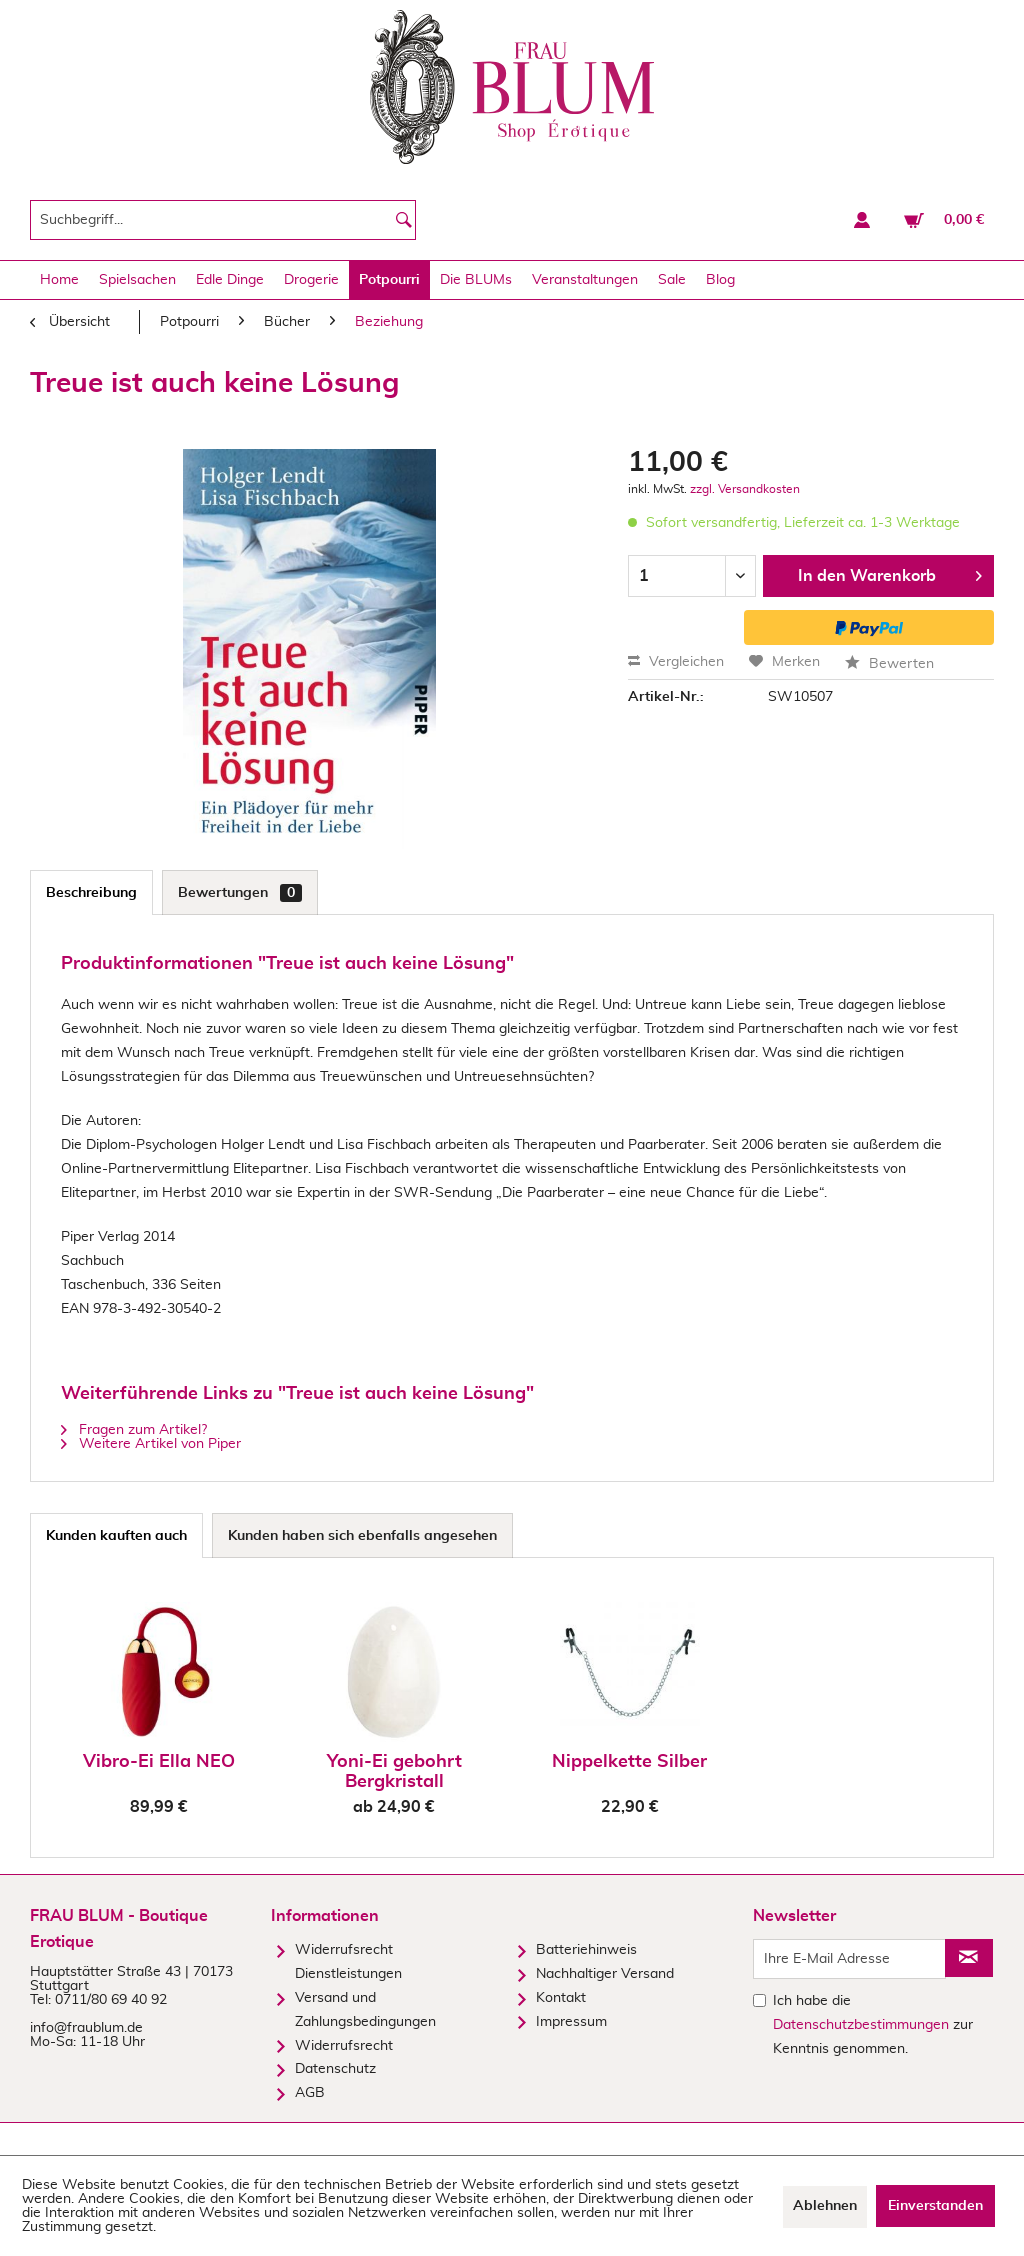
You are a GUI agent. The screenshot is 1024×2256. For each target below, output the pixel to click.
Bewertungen (240, 893)
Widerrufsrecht (344, 2046)
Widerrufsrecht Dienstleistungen (348, 1962)
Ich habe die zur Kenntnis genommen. (873, 2025)
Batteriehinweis (586, 1950)
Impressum (571, 2022)
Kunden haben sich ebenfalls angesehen (362, 1536)
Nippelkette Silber (629, 1762)
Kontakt (561, 1998)
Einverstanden (935, 2206)
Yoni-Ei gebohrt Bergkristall (394, 1772)
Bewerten (889, 664)
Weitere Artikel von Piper (151, 1444)
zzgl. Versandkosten (745, 489)
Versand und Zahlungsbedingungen (365, 2010)
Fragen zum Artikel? (134, 1430)
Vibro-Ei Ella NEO (159, 1762)
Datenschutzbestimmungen (861, 2025)
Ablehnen (825, 2206)
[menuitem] (223, 220)
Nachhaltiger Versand (605, 1974)
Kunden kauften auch (116, 1536)
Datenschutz (335, 2069)
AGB (310, 2093)
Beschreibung (91, 893)
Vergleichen (676, 662)
